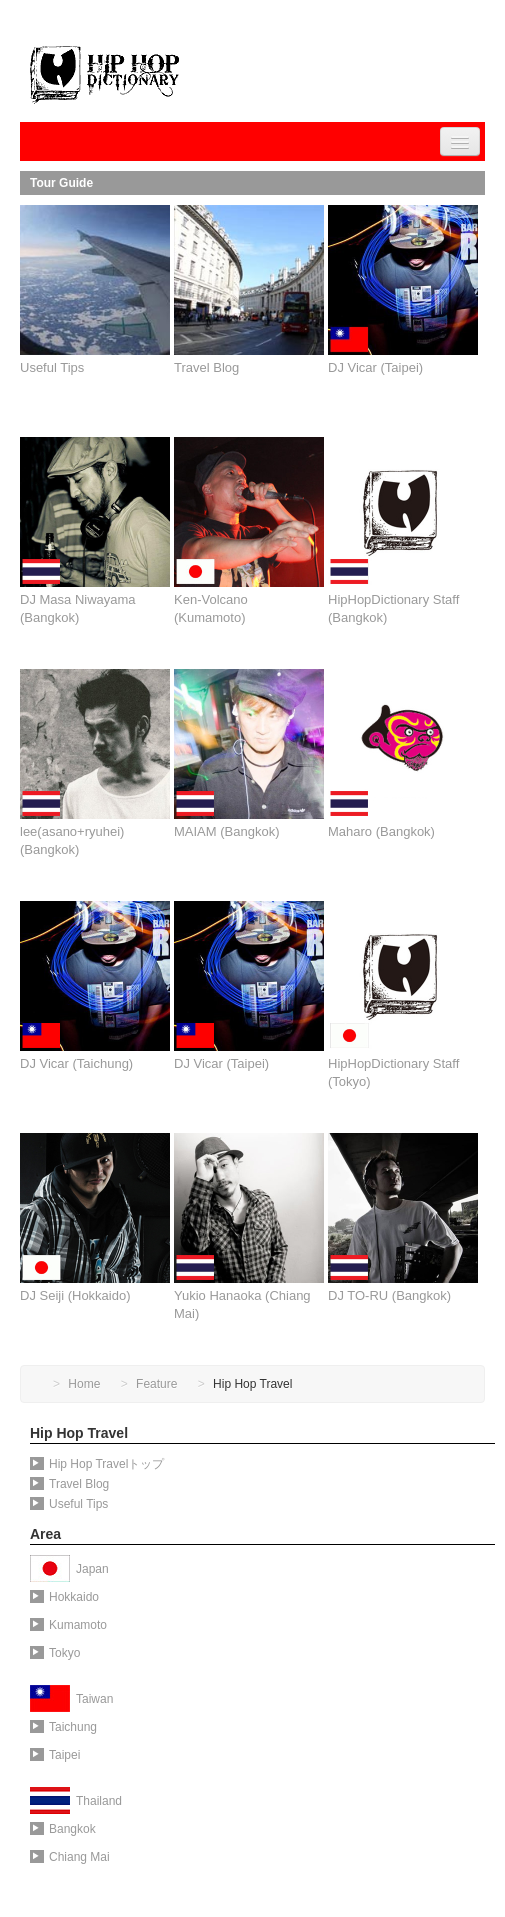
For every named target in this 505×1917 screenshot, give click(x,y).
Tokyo (55, 1653)
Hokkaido (64, 1597)
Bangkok (63, 1829)
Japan (92, 1569)
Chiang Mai (70, 1857)
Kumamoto (68, 1625)
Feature (156, 1384)
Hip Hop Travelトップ (97, 1464)
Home (84, 1384)
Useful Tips (69, 1504)
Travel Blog (69, 1484)
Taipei (55, 1755)
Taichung (63, 1727)
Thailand (99, 1801)
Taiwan (94, 1699)
